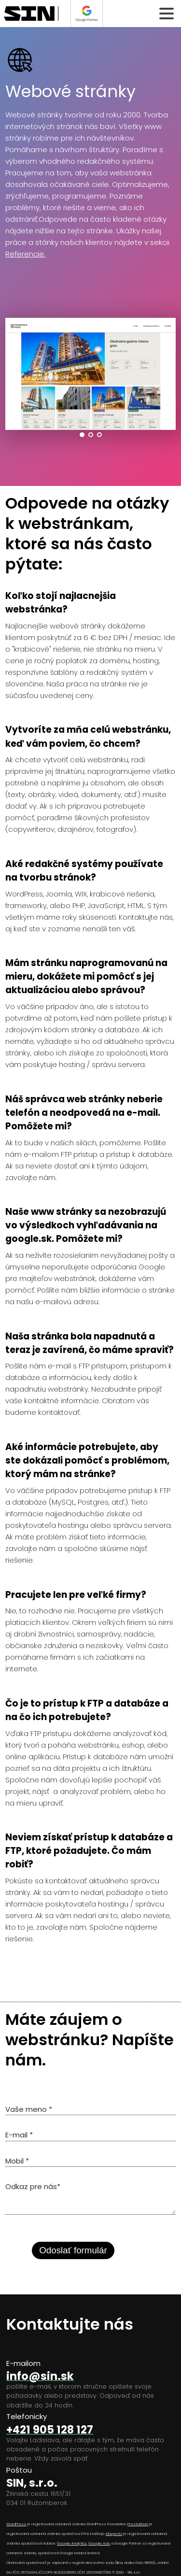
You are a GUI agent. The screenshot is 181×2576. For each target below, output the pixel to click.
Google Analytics (72, 2543)
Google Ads (99, 2543)
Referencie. (25, 254)
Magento (114, 2533)
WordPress (16, 2524)
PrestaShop (137, 2524)
